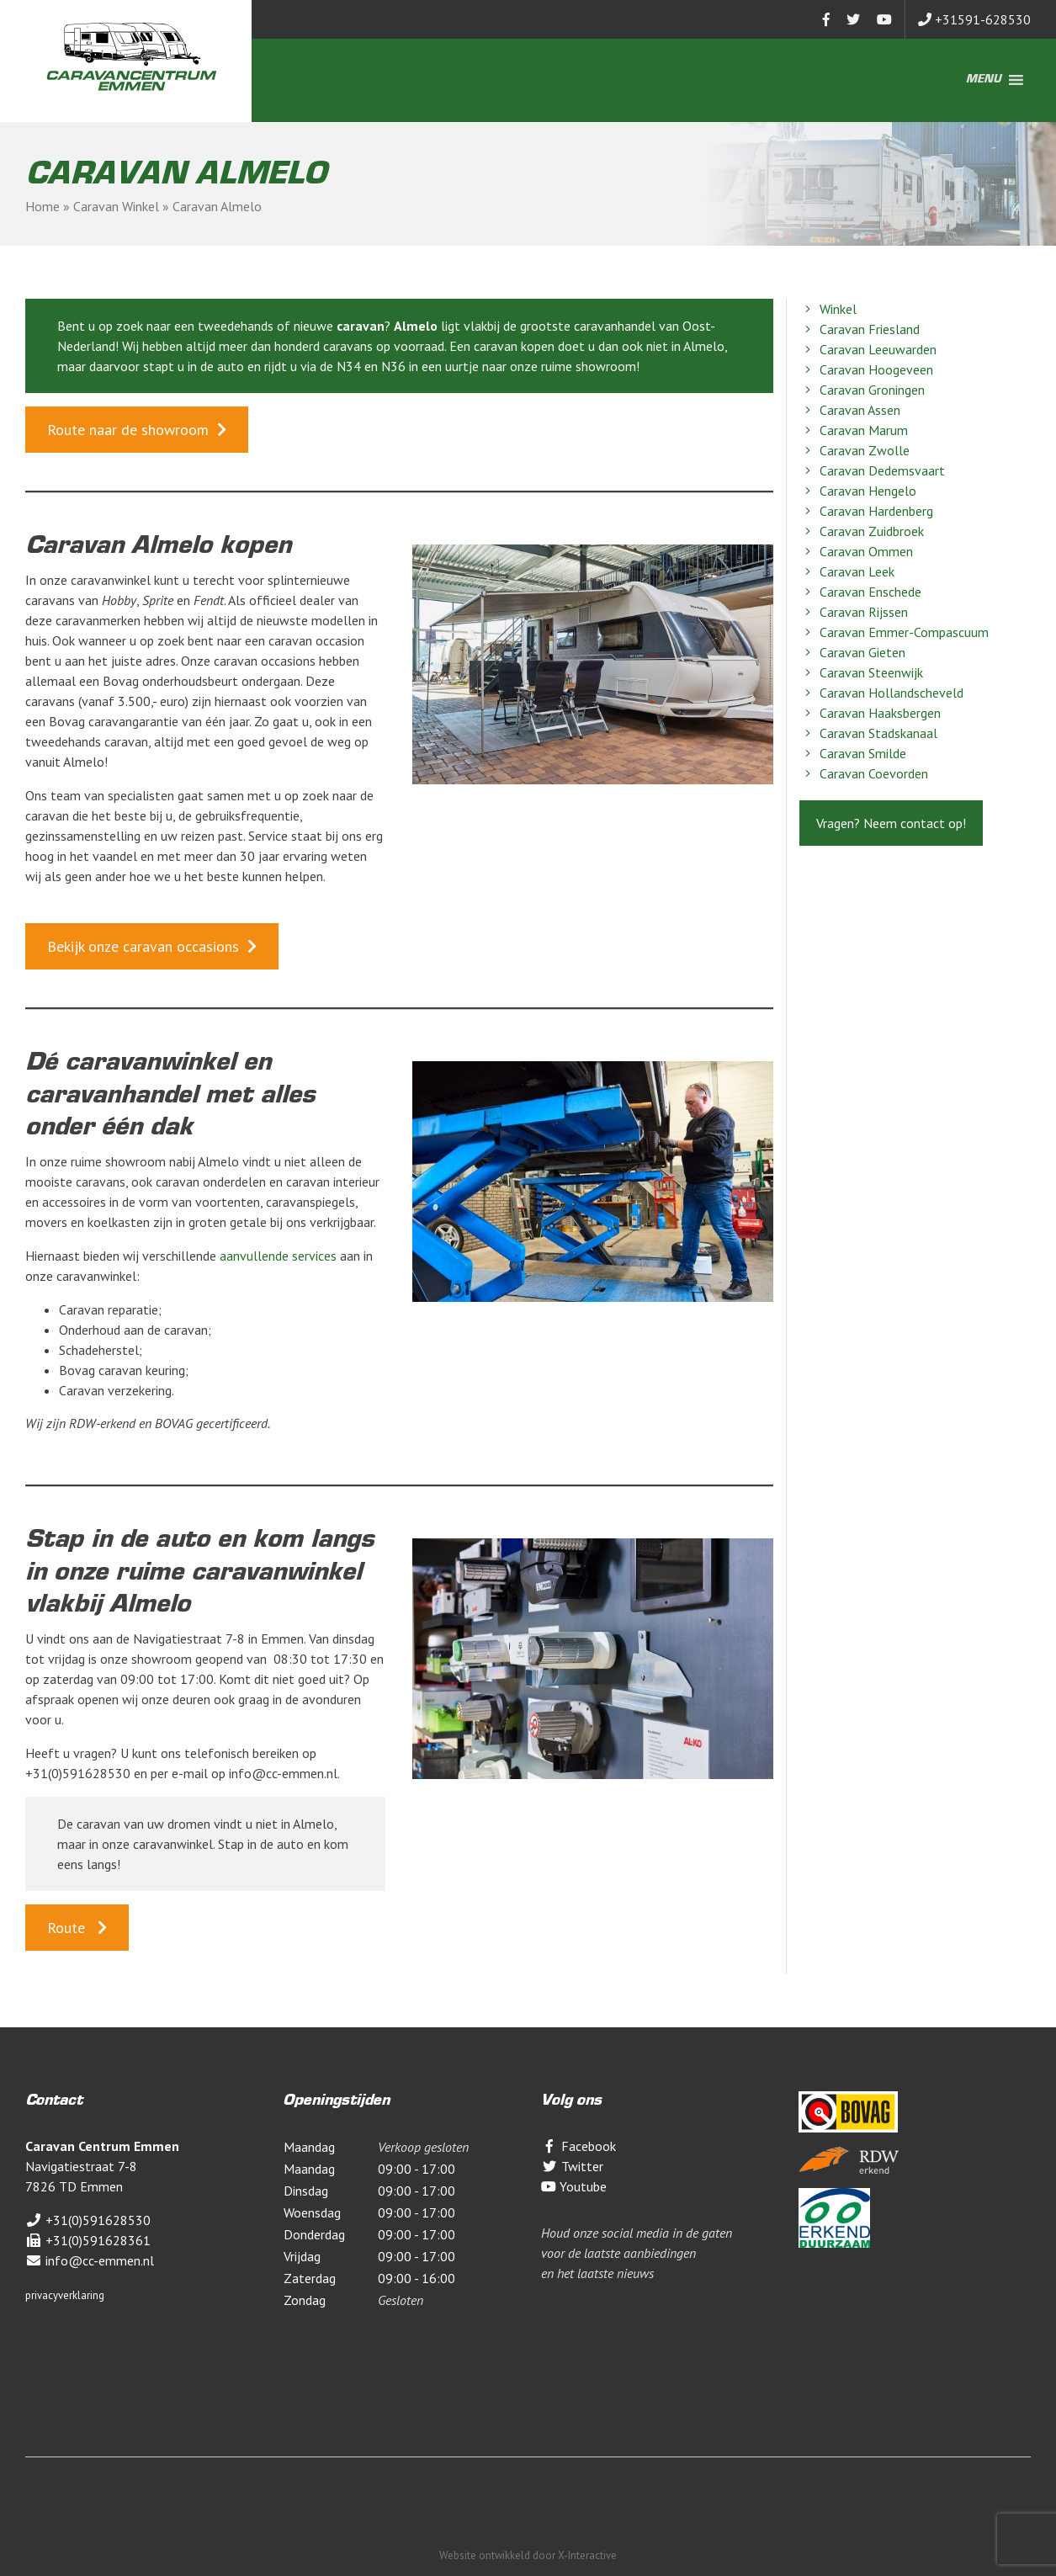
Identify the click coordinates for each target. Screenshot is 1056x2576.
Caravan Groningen (862, 389)
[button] (983, 80)
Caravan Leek (846, 571)
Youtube (574, 2186)
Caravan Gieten (852, 652)
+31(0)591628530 (88, 2220)
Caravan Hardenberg (866, 510)
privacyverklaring (64, 2295)
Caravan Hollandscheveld (881, 692)
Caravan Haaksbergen (870, 712)
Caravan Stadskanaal (868, 733)
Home (42, 206)
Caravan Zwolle (854, 450)
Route (68, 1927)
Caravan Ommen (856, 551)
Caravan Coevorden (863, 773)
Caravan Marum (853, 430)
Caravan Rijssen (853, 611)
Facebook (578, 2146)
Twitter (572, 2166)
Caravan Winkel (116, 206)
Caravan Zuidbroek (861, 531)
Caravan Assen (849, 409)
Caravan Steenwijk (861, 672)
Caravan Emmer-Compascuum (894, 632)
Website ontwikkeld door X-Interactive (528, 2555)
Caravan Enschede (860, 591)
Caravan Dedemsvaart (872, 470)
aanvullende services (278, 1255)
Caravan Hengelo (857, 490)
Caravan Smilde (852, 753)
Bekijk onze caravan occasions (143, 946)
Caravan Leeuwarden (868, 349)
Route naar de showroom (128, 429)
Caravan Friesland (859, 329)
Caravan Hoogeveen (866, 369)
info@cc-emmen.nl (89, 2260)
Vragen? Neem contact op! (891, 823)
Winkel (828, 308)
